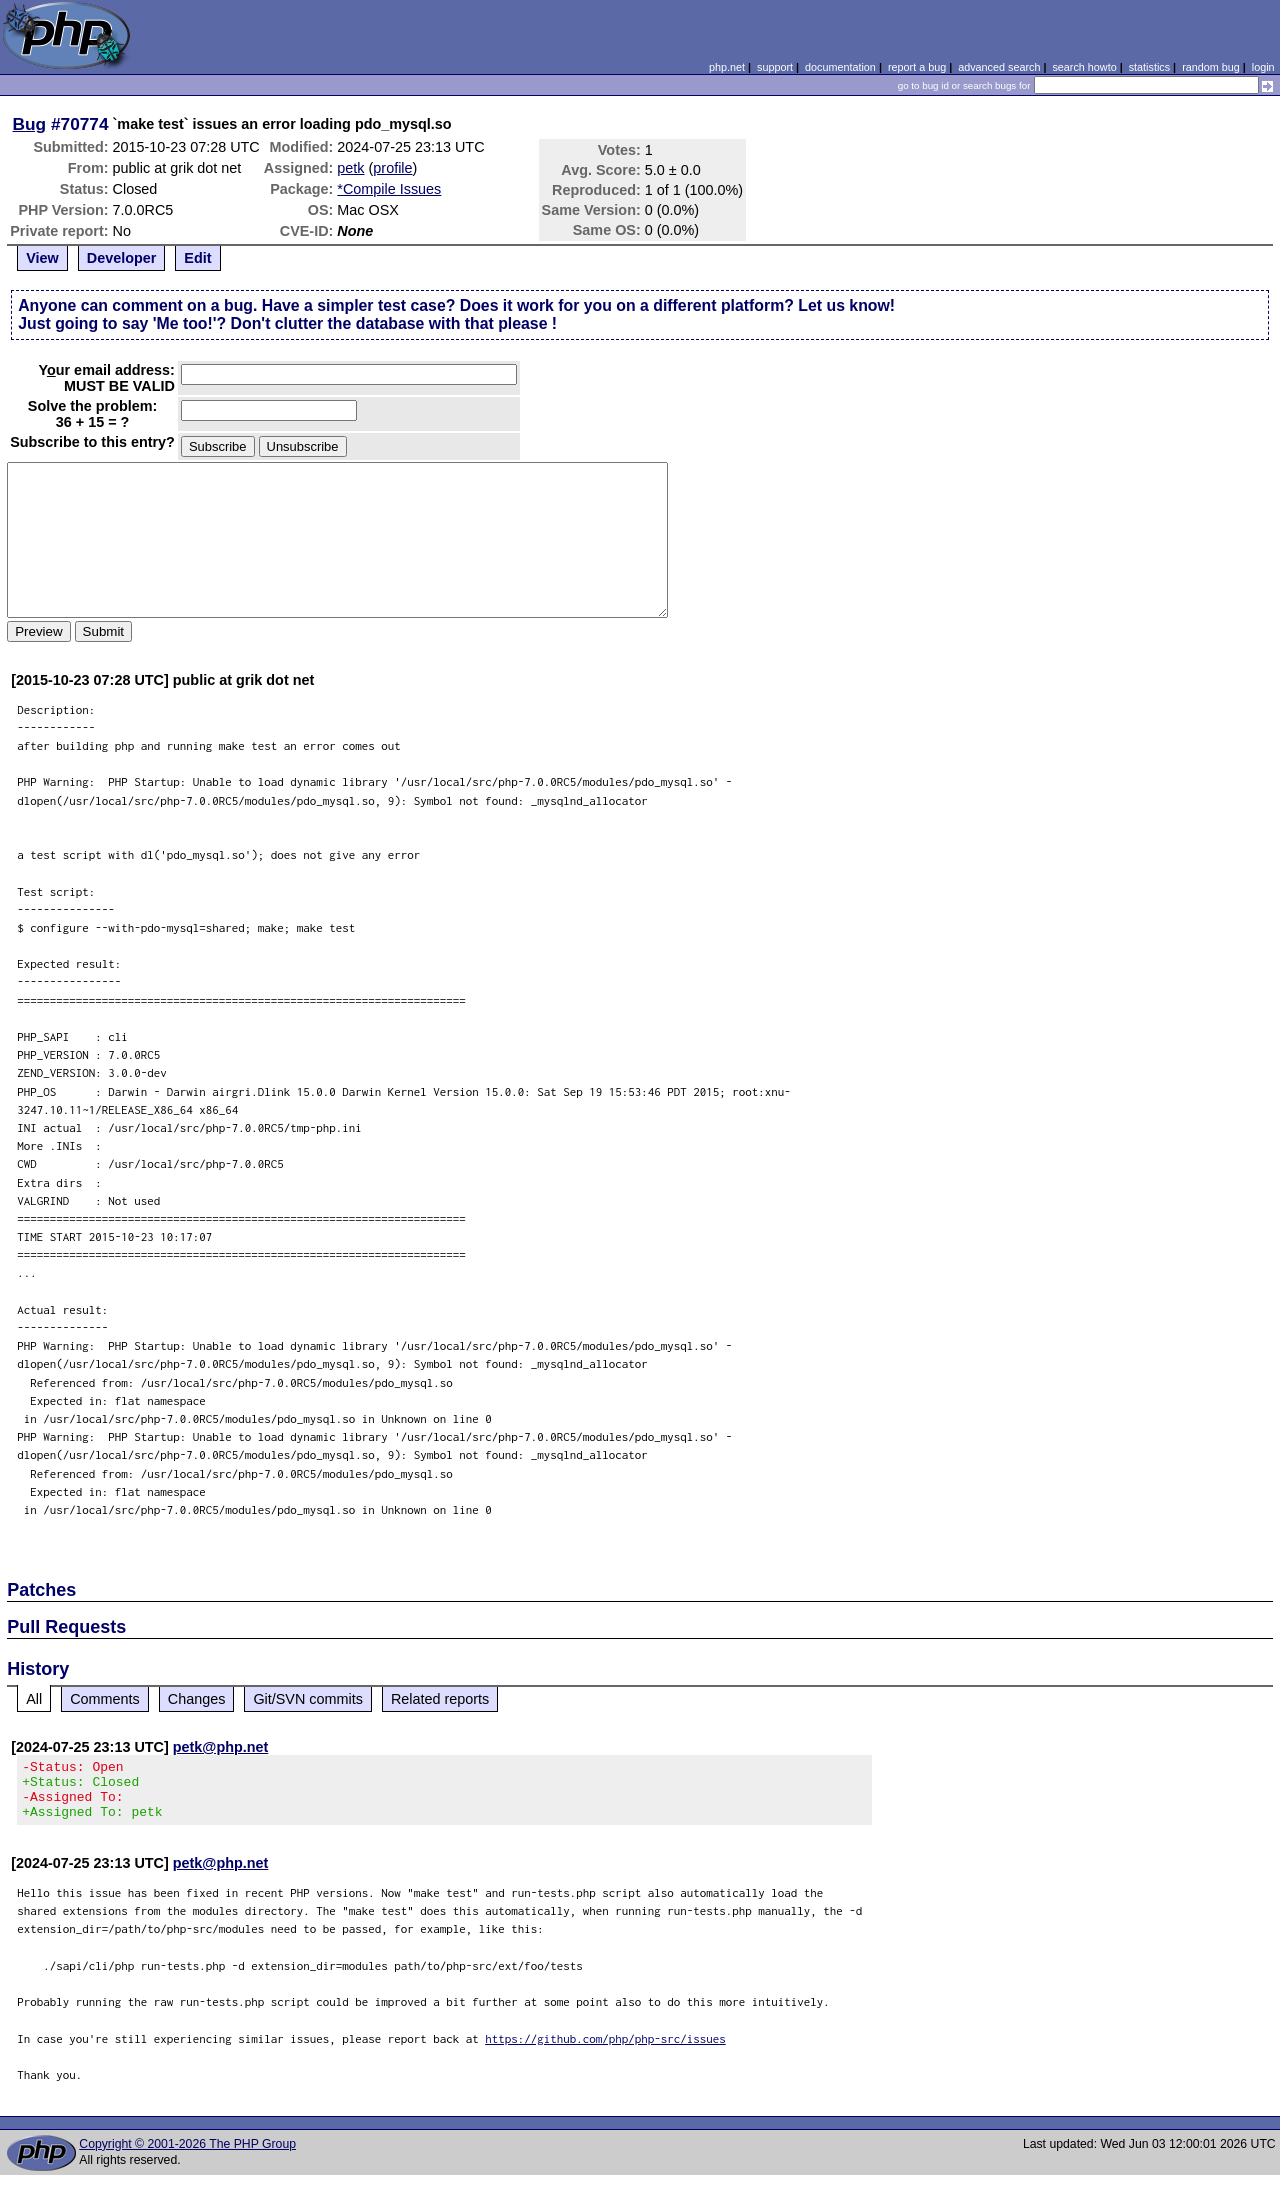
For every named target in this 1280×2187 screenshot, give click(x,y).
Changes (197, 1699)
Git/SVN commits (308, 1699)
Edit (197, 258)
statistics (1149, 67)
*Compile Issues (389, 189)
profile (392, 168)
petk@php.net (221, 1747)
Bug (30, 124)
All (34, 1699)
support (775, 67)
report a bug (917, 67)
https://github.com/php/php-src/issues (605, 2050)
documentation (840, 67)
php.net (727, 67)
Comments (105, 1699)
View (42, 258)
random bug (1211, 67)
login (1263, 67)
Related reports (440, 1699)
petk (350, 168)
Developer (122, 258)
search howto (1084, 67)
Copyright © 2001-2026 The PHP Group (187, 2156)
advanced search (999, 67)
